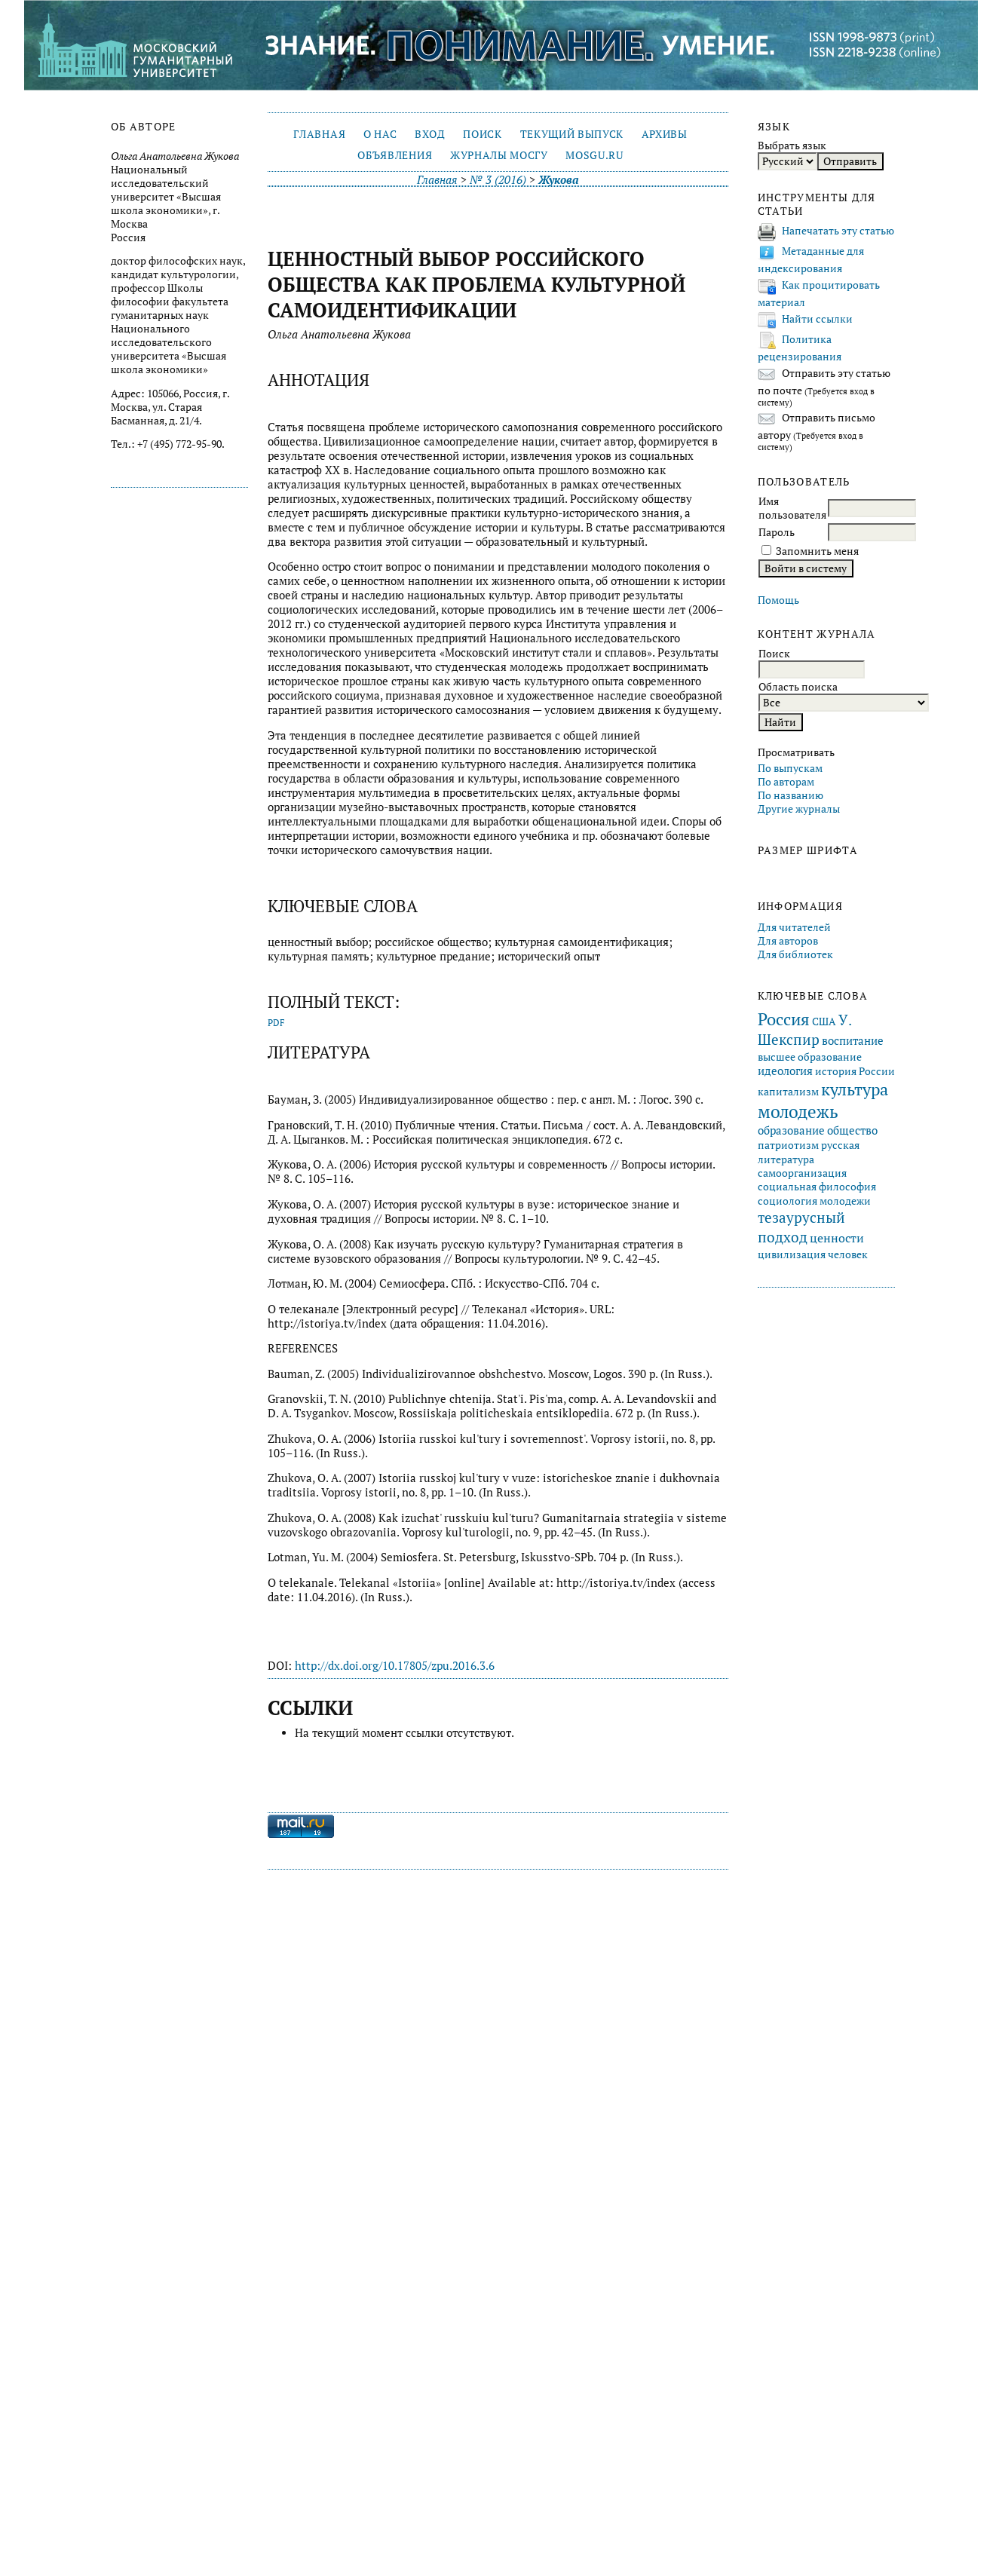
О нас (380, 134)
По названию (790, 795)
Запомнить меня (817, 551)
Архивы (665, 134)
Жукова (558, 180)
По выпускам (790, 768)
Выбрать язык (792, 145)
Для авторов (788, 941)
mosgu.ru (594, 155)
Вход (430, 134)
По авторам (786, 782)
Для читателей (794, 927)
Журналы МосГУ (499, 155)
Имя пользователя (792, 508)
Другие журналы (799, 809)
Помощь (778, 600)
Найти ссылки (817, 319)
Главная (319, 134)
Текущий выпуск (572, 134)
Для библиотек (795, 954)
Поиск (482, 134)
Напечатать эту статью (838, 230)
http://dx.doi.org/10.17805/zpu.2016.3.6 (395, 1666)
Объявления (394, 155)
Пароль (776, 532)
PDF (276, 1022)
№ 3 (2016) (498, 180)
